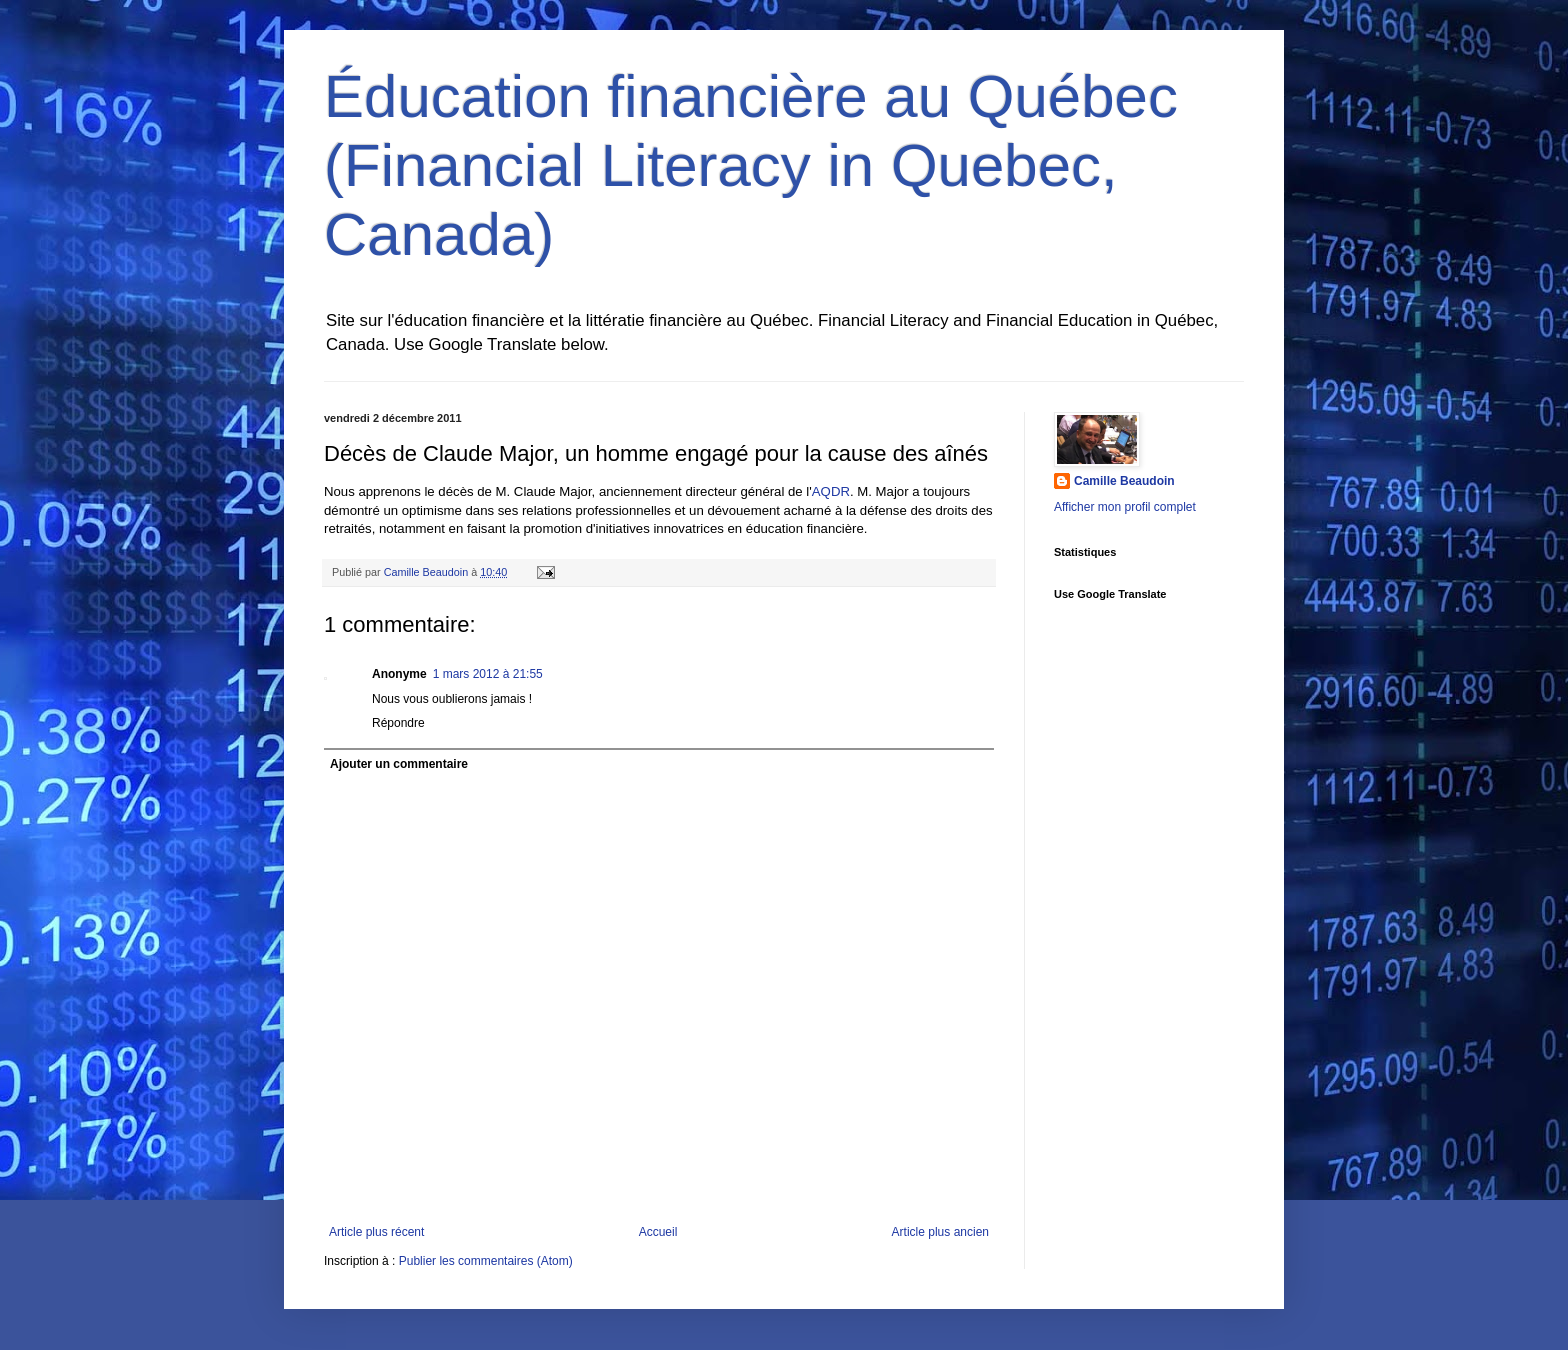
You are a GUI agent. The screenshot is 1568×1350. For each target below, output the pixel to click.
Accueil (658, 1232)
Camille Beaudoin (1124, 481)
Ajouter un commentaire (399, 764)
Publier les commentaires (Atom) (486, 1261)
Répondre (398, 723)
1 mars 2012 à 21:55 (488, 674)
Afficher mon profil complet (1125, 507)
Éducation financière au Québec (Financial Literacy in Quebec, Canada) (751, 165)
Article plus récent (376, 1232)
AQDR (831, 491)
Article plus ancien (940, 1232)
